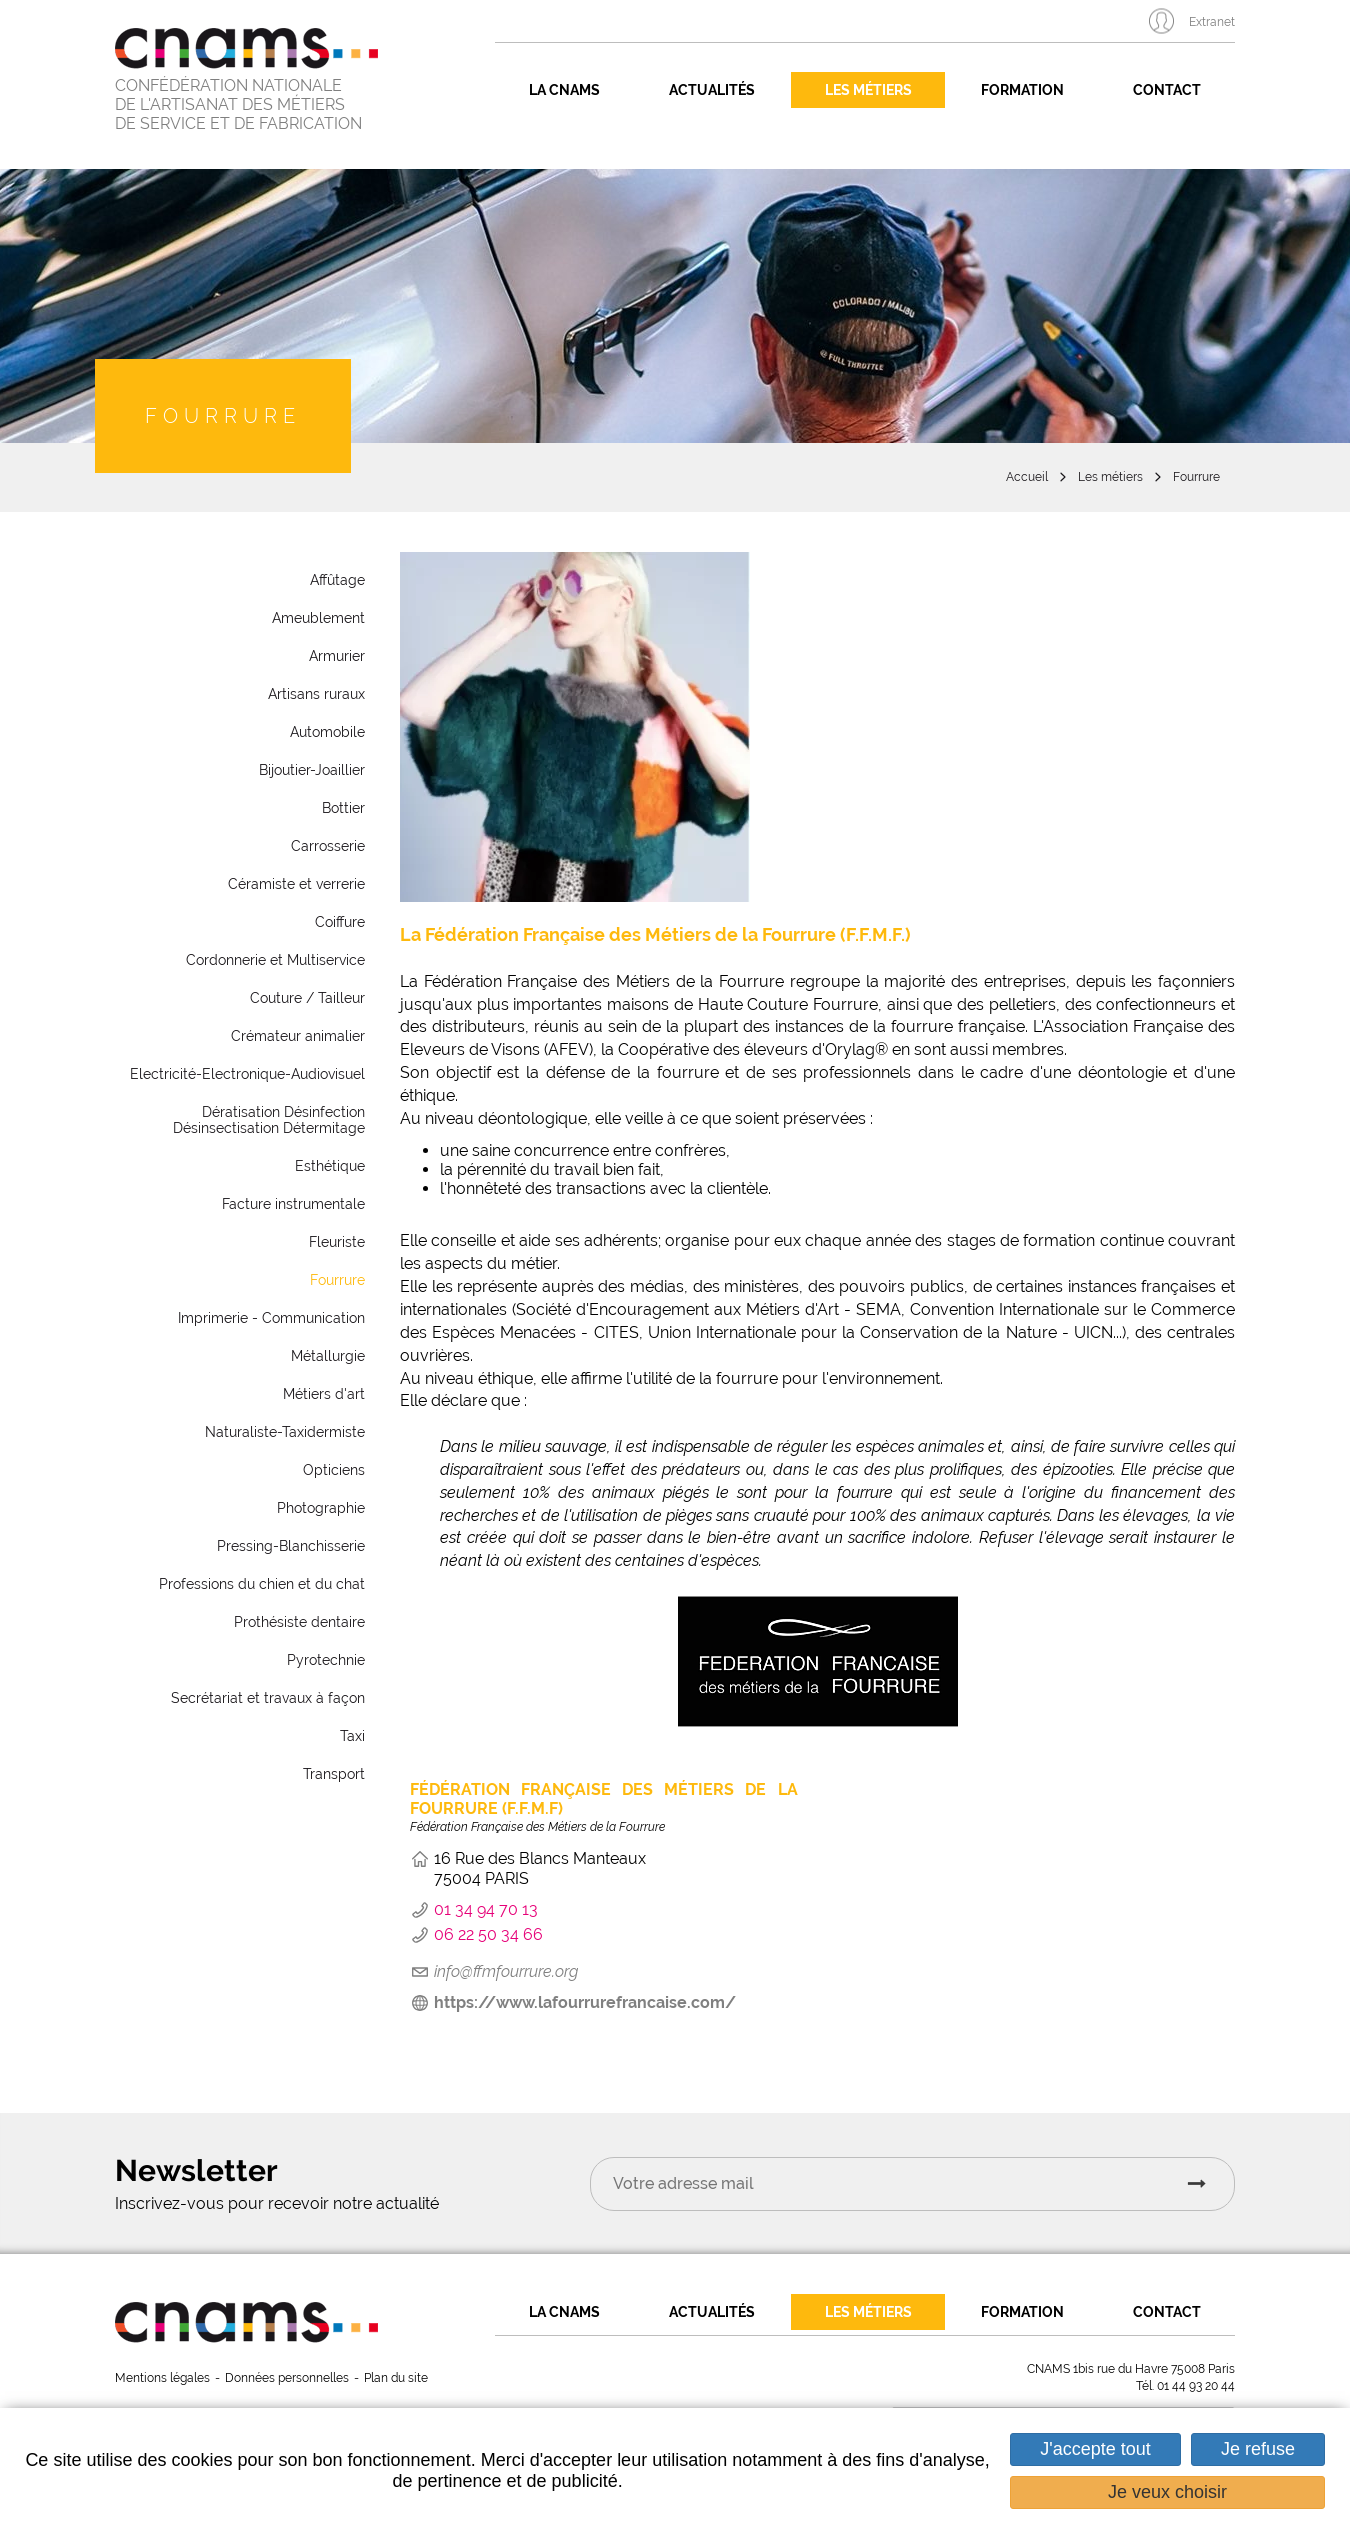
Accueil (1027, 477)
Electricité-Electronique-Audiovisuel (247, 1074)
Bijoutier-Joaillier (312, 770)
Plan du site (396, 2378)
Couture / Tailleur (307, 998)
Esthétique (330, 1166)
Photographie (321, 1508)
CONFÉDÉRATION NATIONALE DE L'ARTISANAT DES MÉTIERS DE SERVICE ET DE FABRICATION (238, 104)
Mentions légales (162, 2378)
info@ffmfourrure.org (506, 1971)
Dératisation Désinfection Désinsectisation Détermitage (269, 1120)
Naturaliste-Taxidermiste (285, 1432)
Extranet (1212, 22)
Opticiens (334, 1470)
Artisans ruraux (316, 694)
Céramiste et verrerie (296, 884)
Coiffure (340, 922)
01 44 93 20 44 (1196, 2386)
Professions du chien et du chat (262, 1584)
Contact (1167, 90)
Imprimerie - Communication (271, 1318)
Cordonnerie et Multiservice (275, 960)
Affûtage (337, 580)
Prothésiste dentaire (299, 1622)
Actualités (712, 90)
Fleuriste (337, 1242)
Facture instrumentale (293, 1204)
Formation (1022, 90)
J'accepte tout (1095, 2449)
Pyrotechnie (326, 1660)
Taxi (352, 1736)
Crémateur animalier (298, 1036)
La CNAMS (564, 90)
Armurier (337, 656)
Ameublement (318, 618)
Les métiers (868, 90)
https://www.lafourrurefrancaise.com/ (585, 2002)
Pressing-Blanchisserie (291, 1546)
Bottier (343, 808)
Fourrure (1196, 477)
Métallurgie (328, 1356)
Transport (334, 1774)
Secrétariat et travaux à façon (268, 1698)
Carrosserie (328, 846)
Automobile (327, 732)
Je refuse (1258, 2449)
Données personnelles (287, 2378)
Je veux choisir (1167, 2492)
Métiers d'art (324, 1394)
